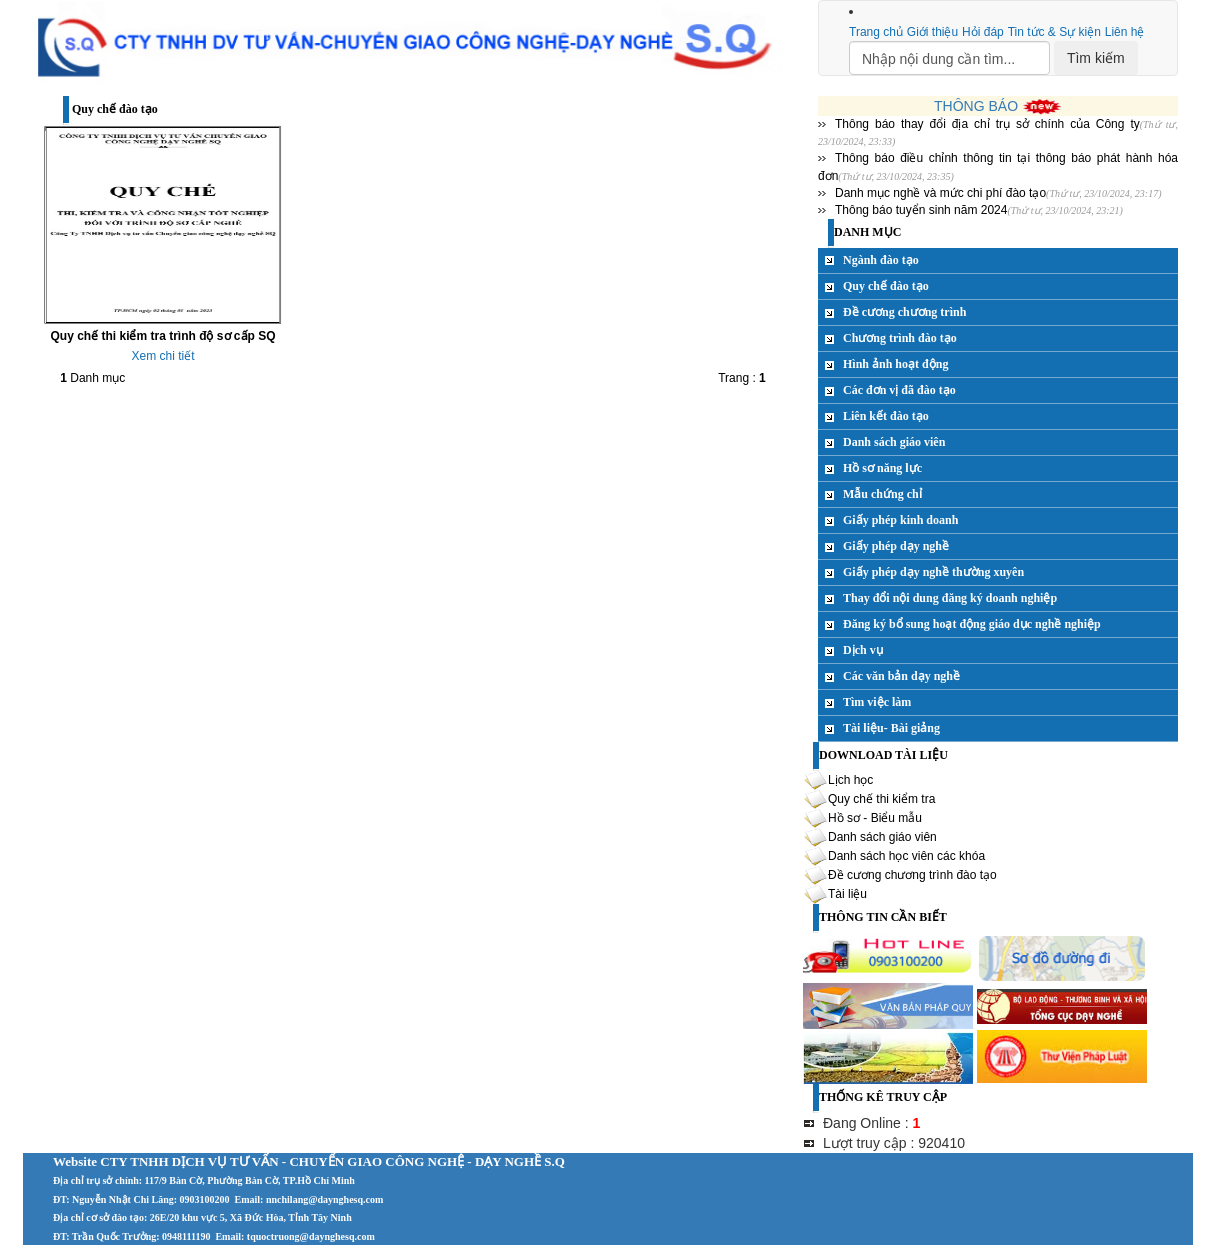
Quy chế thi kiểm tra (881, 799)
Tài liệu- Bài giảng (891, 728)
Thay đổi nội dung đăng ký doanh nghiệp (950, 598)
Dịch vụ (863, 650)
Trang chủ (876, 32)
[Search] (949, 58)
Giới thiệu (932, 32)
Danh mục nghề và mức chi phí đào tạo (940, 193)
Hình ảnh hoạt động (895, 364)
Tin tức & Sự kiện (1054, 32)
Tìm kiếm (1096, 58)
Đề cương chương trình (904, 312)
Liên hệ (1125, 32)
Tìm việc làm (877, 702)
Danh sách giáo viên (894, 442)
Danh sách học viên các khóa (906, 856)
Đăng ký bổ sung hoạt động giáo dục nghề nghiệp (972, 624)
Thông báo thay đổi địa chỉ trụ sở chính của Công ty (987, 124)
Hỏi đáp (983, 32)
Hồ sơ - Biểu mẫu (875, 818)
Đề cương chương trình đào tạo (912, 875)
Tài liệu (847, 894)
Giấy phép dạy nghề (896, 546)
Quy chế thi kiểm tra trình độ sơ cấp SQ (162, 336)
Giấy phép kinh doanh (900, 520)
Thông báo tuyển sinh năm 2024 (921, 210)
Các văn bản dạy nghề (901, 676)
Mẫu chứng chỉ (882, 494)
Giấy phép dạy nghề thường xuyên (933, 572)
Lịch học (850, 780)
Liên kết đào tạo (886, 416)
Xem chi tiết (162, 356)
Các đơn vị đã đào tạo (899, 390)
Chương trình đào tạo (900, 338)
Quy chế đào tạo (886, 286)
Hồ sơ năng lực (882, 468)
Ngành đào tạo (881, 260)
